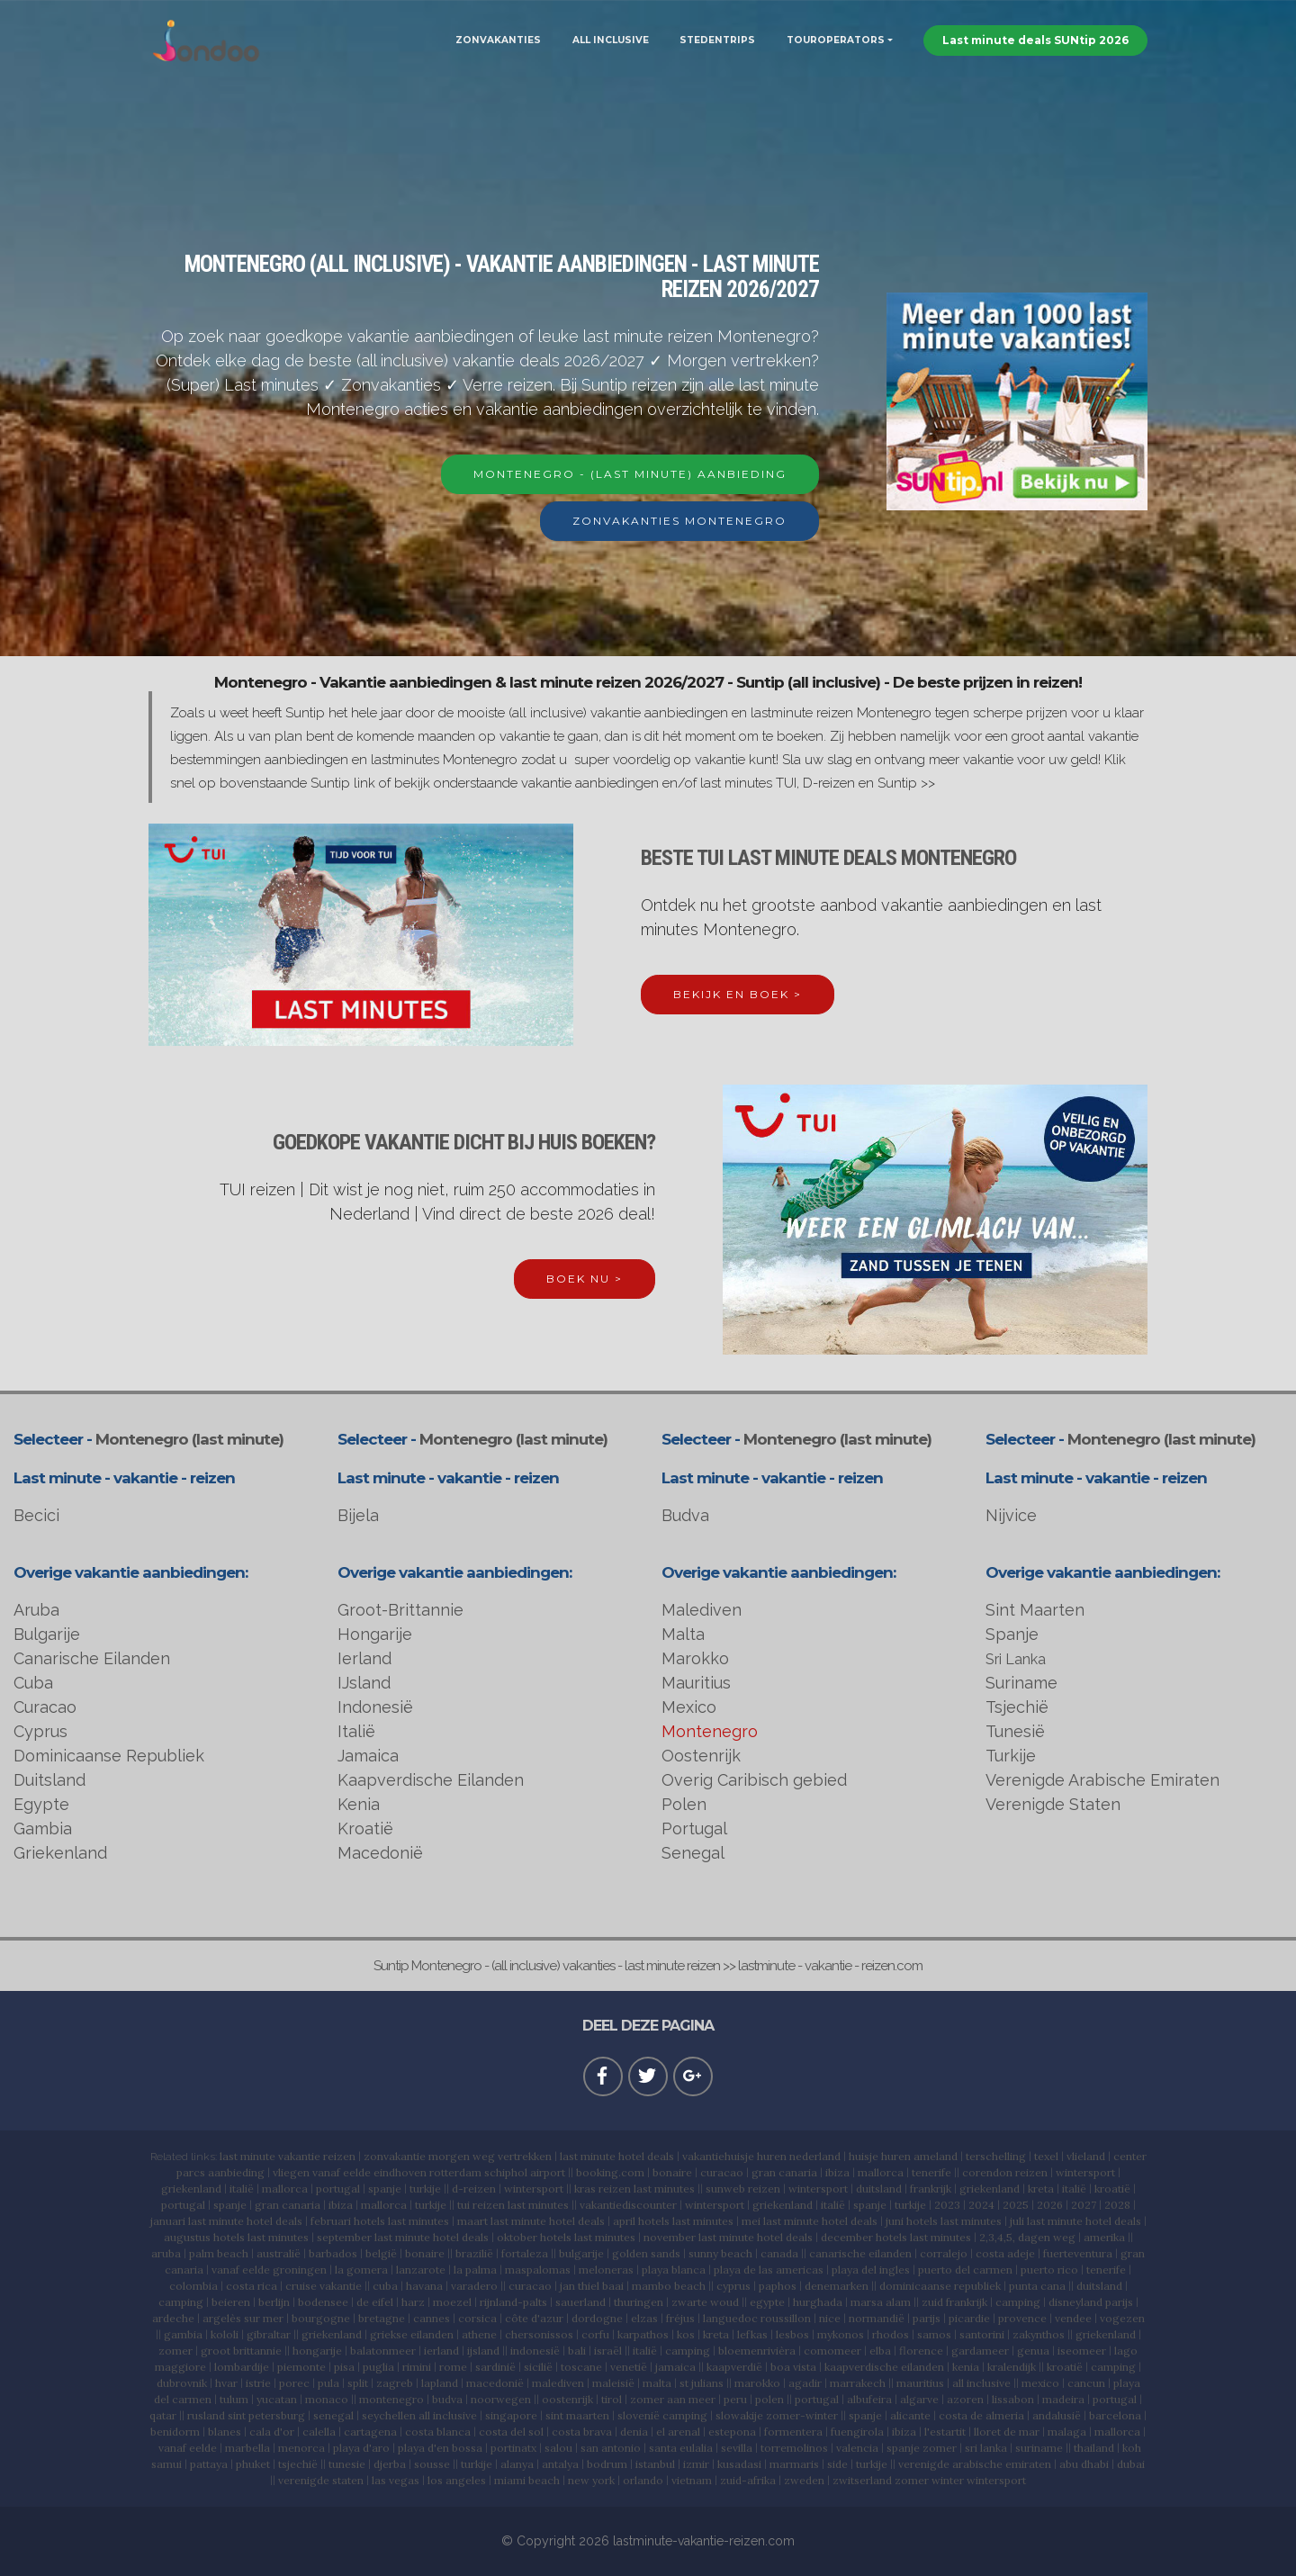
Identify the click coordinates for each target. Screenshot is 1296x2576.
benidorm (175, 2431)
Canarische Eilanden (92, 1658)
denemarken (836, 2285)
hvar (226, 2383)
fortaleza (524, 2253)
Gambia (43, 1828)
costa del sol (511, 2431)
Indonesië (375, 1707)
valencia (857, 2447)
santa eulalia (681, 2447)
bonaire (672, 2172)
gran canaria (784, 2172)
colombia (193, 2285)
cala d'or (271, 2431)
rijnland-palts (513, 2302)
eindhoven (400, 2172)
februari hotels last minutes (379, 2221)
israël (608, 2350)
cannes (431, 2318)
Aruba (36, 1609)
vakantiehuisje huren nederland (761, 2156)
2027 (1083, 2204)
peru (735, 2399)
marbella (247, 2447)
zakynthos (1038, 2334)
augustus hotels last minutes (236, 2237)
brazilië (474, 2253)
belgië (381, 2253)
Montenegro (710, 1731)
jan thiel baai (592, 2285)
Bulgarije (47, 1634)
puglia (378, 2366)
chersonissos (539, 2334)
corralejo (944, 2253)
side (837, 2464)
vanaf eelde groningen (269, 2269)
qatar (162, 2415)
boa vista (793, 2366)
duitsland (879, 2188)
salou (558, 2447)
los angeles (457, 2480)
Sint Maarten (1035, 1609)
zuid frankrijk (954, 2302)
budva (447, 2399)
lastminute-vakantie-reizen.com (704, 2541)
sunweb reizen (743, 2188)
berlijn (274, 2302)
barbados (333, 2253)
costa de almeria (981, 2415)
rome (453, 2366)
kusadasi (739, 2464)
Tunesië (1015, 1731)
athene (479, 2334)
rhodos (890, 2334)
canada (779, 2253)
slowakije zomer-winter (777, 2415)
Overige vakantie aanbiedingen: (131, 1572)
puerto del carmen (965, 2269)
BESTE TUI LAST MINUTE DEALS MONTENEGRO (828, 857)
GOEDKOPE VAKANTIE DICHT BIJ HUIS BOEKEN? (464, 1142)
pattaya (209, 2464)
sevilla (736, 2447)
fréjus (680, 2318)
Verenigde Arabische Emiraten (1103, 1779)
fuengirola (857, 2431)
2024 (981, 2204)
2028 (1117, 2204)
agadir (805, 2383)
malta (657, 2383)
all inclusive (981, 2383)
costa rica (251, 2285)
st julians (702, 2383)
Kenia (359, 1804)
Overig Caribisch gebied (754, 1779)
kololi (224, 2334)
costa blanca (438, 2431)
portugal (338, 2188)
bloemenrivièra (757, 2350)
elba (880, 2350)
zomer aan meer (673, 2399)
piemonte (301, 2366)
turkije (425, 2188)
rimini (416, 2366)
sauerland (580, 2302)
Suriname (1022, 1682)
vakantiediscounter (628, 2204)
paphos (777, 2285)
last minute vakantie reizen (288, 2156)
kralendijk (1011, 2366)
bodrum (607, 2464)
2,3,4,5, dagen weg (1027, 2237)
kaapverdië (734, 2366)
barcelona (1115, 2415)
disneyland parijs (1090, 2302)
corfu (595, 2334)
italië (242, 2188)
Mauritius (696, 1682)
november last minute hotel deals (728, 2237)
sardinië (495, 2366)
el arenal (678, 2431)
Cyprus (41, 1731)
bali (577, 2350)
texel (1046, 2156)
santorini (981, 2334)
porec (294, 2383)
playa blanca (674, 2269)
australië (278, 2253)
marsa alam (880, 2302)
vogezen (1122, 2318)
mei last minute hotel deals (810, 2221)
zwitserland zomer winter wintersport (929, 2480)
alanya (517, 2464)
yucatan (276, 2399)
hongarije (317, 2350)
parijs (926, 2318)
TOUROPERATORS (836, 40)
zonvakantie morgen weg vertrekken (458, 2156)
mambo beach (669, 2285)
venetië (628, 2366)
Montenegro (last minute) (189, 1439)
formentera (793, 2431)
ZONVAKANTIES (498, 40)
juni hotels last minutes (944, 2221)
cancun (1086, 2383)
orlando (643, 2480)
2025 (1016, 2204)
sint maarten (577, 2415)
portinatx (513, 2447)
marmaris (794, 2464)
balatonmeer (383, 2350)
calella (319, 2431)
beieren (231, 2302)
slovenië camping (662, 2415)
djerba (390, 2464)
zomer (175, 2350)
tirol (611, 2399)
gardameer (980, 2350)
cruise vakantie (323, 2285)
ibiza (837, 2172)
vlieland (1085, 2156)
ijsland (483, 2350)
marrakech (858, 2383)
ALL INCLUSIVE (610, 40)
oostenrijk (567, 2399)
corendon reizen (1005, 2172)
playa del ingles (871, 2269)
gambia (183, 2334)
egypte (767, 2302)
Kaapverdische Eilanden (431, 1779)
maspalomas (538, 2269)
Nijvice (1011, 1515)
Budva (685, 1515)
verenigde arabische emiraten (974, 2464)
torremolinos (794, 2447)
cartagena (370, 2431)
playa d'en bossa (440, 2447)
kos (686, 2334)
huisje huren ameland (903, 2156)
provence (1022, 2318)
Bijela (358, 1515)
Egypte (41, 1804)
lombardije (241, 2366)
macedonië (495, 2383)
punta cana (1037, 2285)
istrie (258, 2383)
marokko (757, 2383)
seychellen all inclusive (419, 2415)
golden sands (646, 2253)
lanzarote (421, 2269)
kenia (965, 2366)
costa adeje (1005, 2253)
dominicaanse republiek (940, 2285)
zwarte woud (705, 2302)
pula (328, 2383)
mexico (1040, 2383)
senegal (333, 2415)
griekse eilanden (412, 2334)
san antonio (610, 2447)
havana (424, 2285)
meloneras (606, 2269)
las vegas (395, 2480)
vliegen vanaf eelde (322, 2172)
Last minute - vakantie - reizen (124, 1478)
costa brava (582, 2431)
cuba (385, 2285)
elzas (644, 2318)
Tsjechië (1017, 1707)
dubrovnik (182, 2383)
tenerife (931, 2172)
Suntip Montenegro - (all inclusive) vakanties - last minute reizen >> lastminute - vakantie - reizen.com (648, 1966)
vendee (1073, 2318)
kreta (1041, 2188)
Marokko (695, 1658)
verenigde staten (321, 2480)
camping (180, 2302)
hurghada (817, 2302)
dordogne (597, 2318)
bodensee (323, 2302)
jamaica (675, 2366)
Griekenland (60, 1852)
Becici (36, 1515)
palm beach (218, 2253)
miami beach (527, 2480)
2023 (947, 2204)
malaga (1067, 2431)
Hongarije (375, 1634)
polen (769, 2399)
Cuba (33, 1682)
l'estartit (945, 2431)
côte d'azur (534, 2318)
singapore (511, 2415)
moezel (452, 2302)
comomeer (832, 2350)
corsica (477, 2318)
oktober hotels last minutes (566, 2237)
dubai (1131, 2464)
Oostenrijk (701, 1755)
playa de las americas (769, 2269)
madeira (1063, 2399)
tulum (234, 2399)
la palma (475, 2269)
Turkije (1011, 1755)
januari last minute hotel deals (226, 2221)
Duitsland (50, 1779)
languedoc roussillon (757, 2318)
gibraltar (269, 2334)
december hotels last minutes (896, 2237)
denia (634, 2431)
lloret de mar (1007, 2431)
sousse (432, 2464)
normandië (876, 2318)
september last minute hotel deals (403, 2237)
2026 (1050, 2204)
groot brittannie (241, 2350)
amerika (1104, 2237)
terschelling (996, 2156)
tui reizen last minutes (513, 2204)
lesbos (792, 2334)
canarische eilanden (860, 2253)
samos (934, 2334)
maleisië (613, 2383)
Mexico (689, 1707)
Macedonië (380, 1852)
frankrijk (930, 2188)
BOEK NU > (584, 1278)
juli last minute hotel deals (1075, 2221)
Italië (356, 1731)
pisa (344, 2366)
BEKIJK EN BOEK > (737, 994)
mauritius (920, 2383)
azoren (965, 2399)
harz (413, 2302)
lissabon (1013, 2399)
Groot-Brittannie (401, 1609)
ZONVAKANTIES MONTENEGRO (679, 520)
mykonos (840, 2334)
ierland (441, 2350)
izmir (696, 2464)
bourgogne (321, 2318)
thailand (1094, 2447)
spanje (384, 2188)
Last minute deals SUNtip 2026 (1035, 40)
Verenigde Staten (1053, 1804)
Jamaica (368, 1755)
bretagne (381, 2318)
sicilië (538, 2366)
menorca (301, 2447)
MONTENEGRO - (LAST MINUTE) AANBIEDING (630, 474)
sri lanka (986, 2447)
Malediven (702, 1609)
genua (1033, 2350)
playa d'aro (361, 2447)
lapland (439, 2383)
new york (591, 2480)
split (357, 2383)
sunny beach (720, 2253)
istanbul (655, 2464)
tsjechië (298, 2464)
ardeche (173, 2318)
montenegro (391, 2399)
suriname (1039, 2447)
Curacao (45, 1707)
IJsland (364, 1682)
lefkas (752, 2334)
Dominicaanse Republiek (109, 1755)
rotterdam (455, 2172)
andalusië (1056, 2415)
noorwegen (501, 2399)
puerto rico (1049, 2269)
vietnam (691, 2480)
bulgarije (581, 2253)
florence (921, 2350)
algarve (919, 2399)
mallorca (881, 2172)
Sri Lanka (1016, 1659)
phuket (253, 2464)
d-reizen (474, 2188)
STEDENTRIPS (717, 40)
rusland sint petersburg (246, 2415)
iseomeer (1082, 2350)
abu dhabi (1084, 2464)
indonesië (535, 2350)
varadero (474, 2285)
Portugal (694, 1828)
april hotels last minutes (673, 2221)
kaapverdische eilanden (884, 2366)
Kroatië (365, 1828)
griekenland (191, 2188)
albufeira (869, 2399)
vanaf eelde (187, 2447)
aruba (166, 2253)
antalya (560, 2464)
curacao (721, 2172)
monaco (326, 2399)
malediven (558, 2383)
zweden (804, 2480)
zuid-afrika (748, 2480)
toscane (581, 2366)
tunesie (346, 2464)
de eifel (374, 2302)
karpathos (643, 2334)
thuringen (638, 2302)
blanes (224, 2431)
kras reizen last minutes (634, 2188)
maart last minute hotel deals (531, 2221)
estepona (732, 2431)
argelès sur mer (243, 2318)
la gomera (361, 2269)
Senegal (693, 1852)
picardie (969, 2318)
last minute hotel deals (617, 2156)
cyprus (733, 2285)
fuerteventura (1077, 2253)
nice (830, 2318)
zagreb (394, 2383)
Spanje (1012, 1634)
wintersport (1085, 2172)
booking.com (610, 2172)
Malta (683, 1634)
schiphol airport (524, 2172)
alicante (910, 2415)
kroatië (1112, 2188)
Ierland (365, 1658)
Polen (684, 1804)
